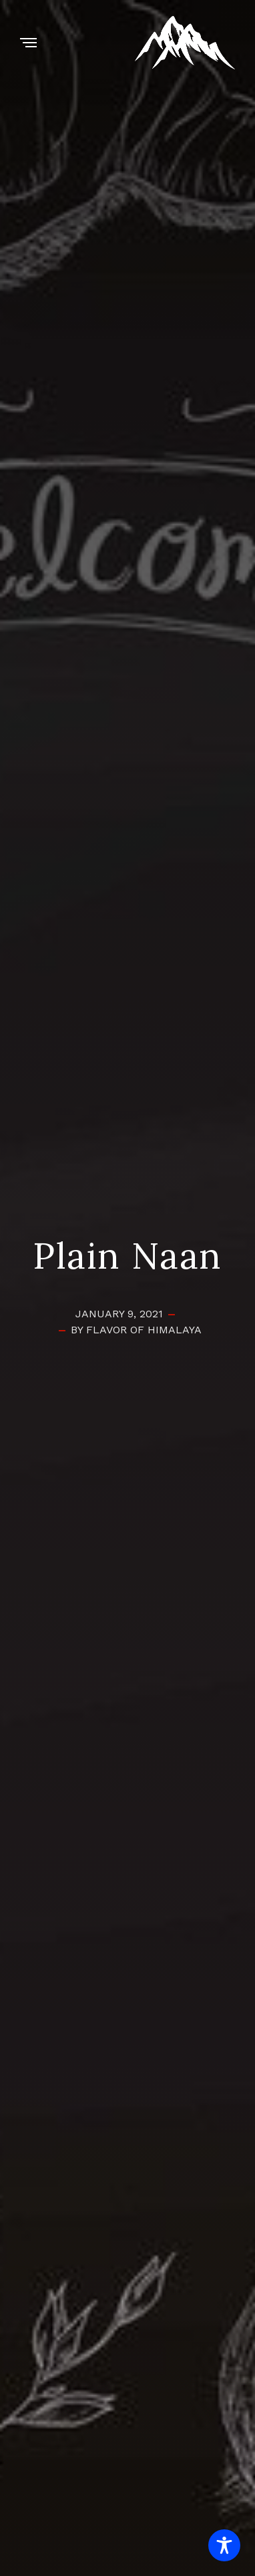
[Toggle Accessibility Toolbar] (224, 2545)
